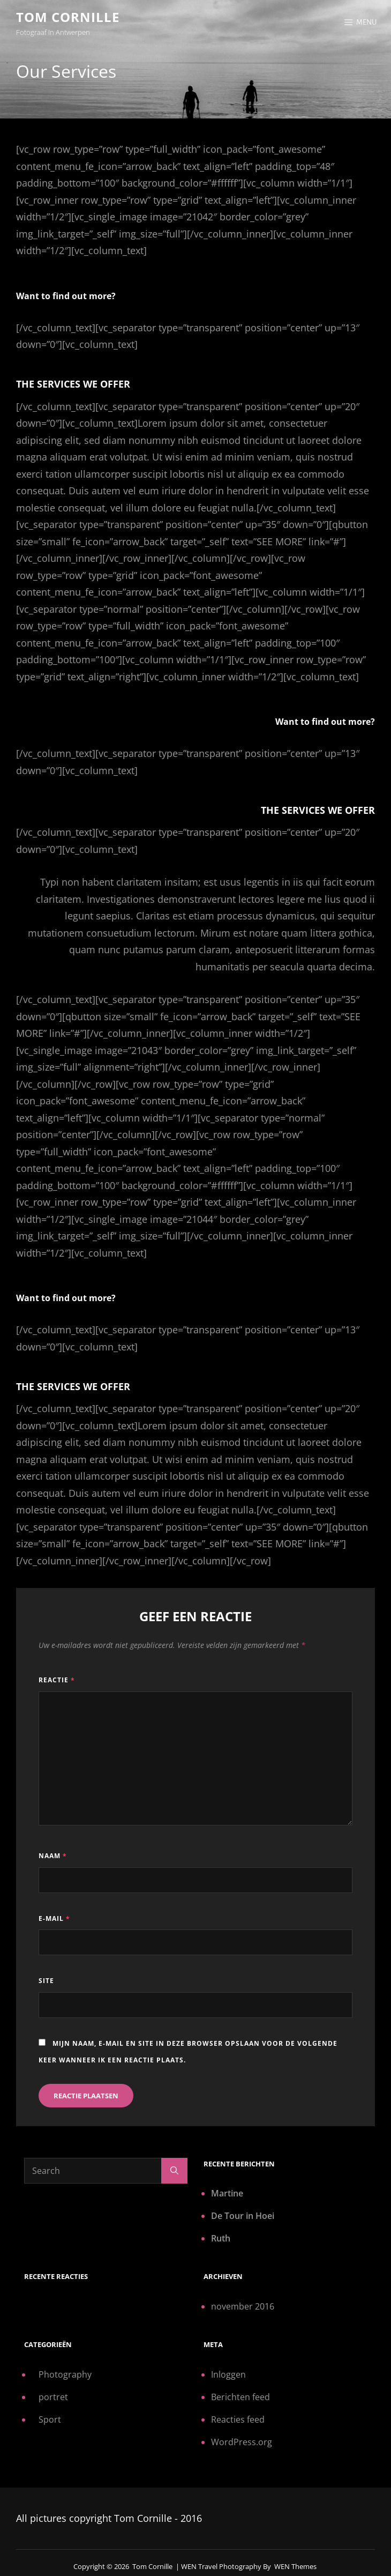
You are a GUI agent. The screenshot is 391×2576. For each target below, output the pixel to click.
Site (46, 1980)
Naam (53, 1855)
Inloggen (228, 2374)
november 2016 (242, 2306)
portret (53, 2397)
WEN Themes (295, 2566)
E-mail (54, 1918)
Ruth (220, 2238)
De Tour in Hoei (242, 2216)
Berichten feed (240, 2397)
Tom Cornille (67, 17)
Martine (227, 2193)
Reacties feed (238, 2419)
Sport (50, 2419)
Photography (65, 2374)
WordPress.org (241, 2442)
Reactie (57, 1679)
